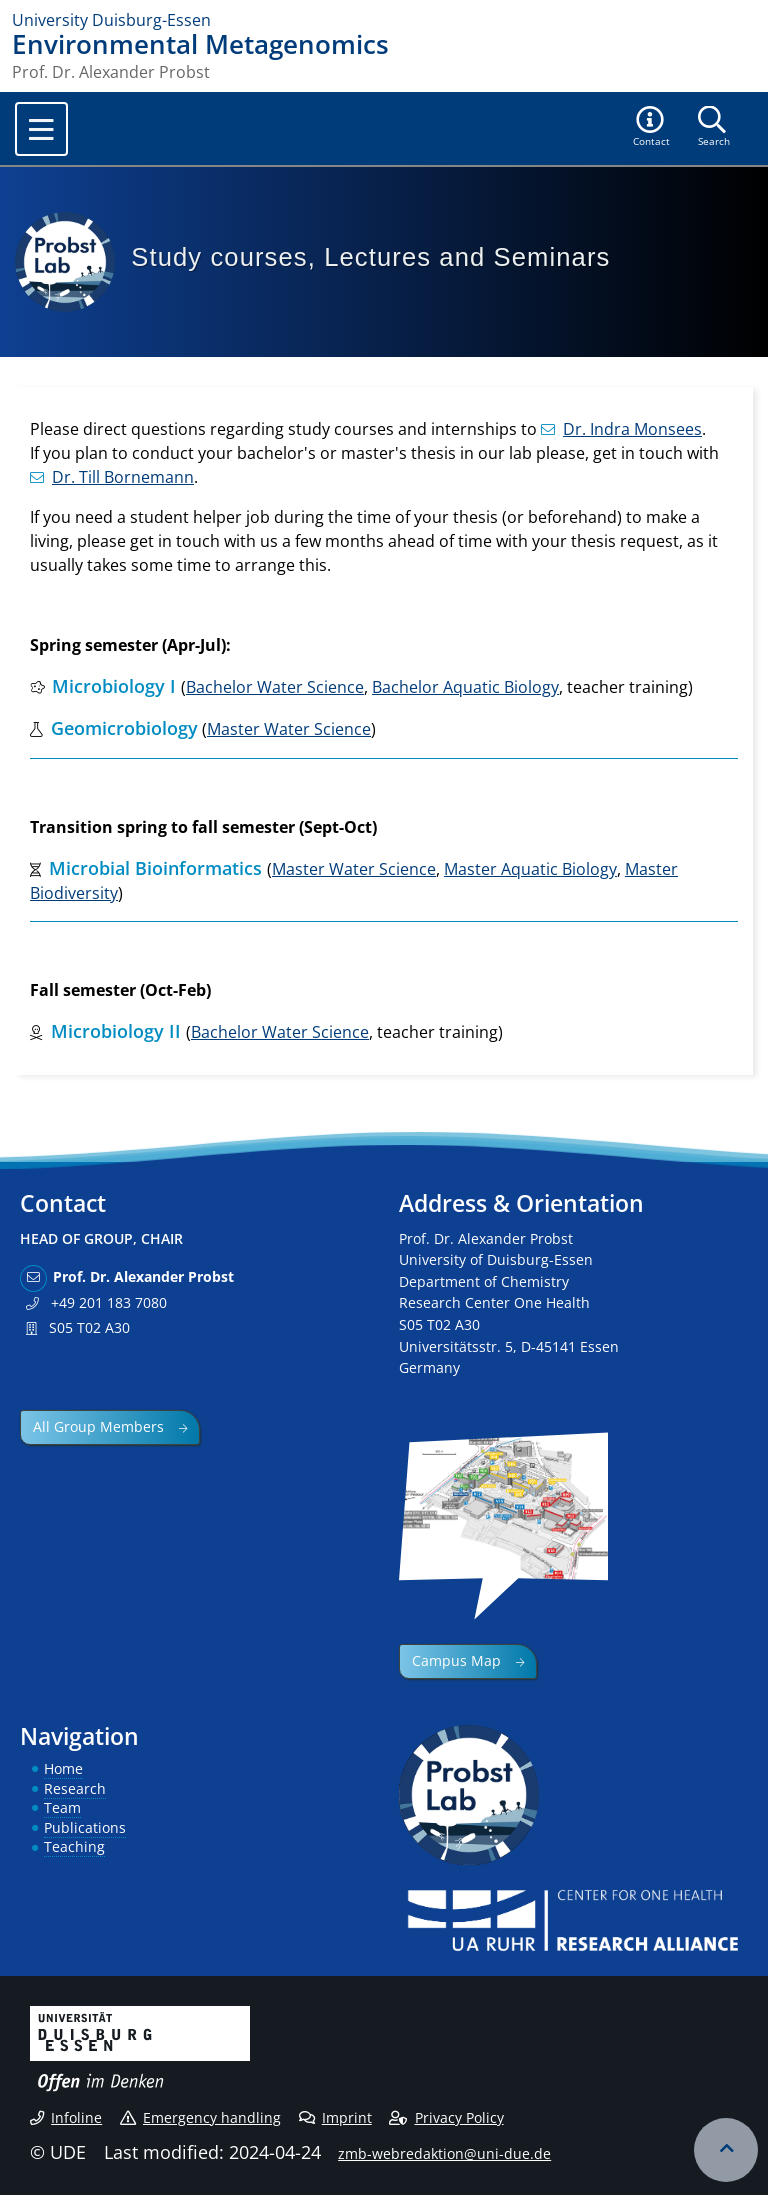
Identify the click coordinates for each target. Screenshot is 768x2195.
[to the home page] (384, 20)
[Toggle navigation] (41, 129)
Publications (85, 1827)
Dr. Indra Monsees (621, 429)
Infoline (66, 2117)
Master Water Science (289, 729)
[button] (652, 128)
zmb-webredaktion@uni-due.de (444, 2153)
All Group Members (98, 1426)
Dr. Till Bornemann (112, 477)
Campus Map (456, 1660)
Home (63, 1768)
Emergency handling (200, 2117)
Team (62, 1807)
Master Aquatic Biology (530, 869)
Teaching (74, 1846)
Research (75, 1788)
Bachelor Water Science (275, 687)
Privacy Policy (446, 2117)
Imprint (335, 2117)
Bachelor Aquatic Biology (465, 687)
